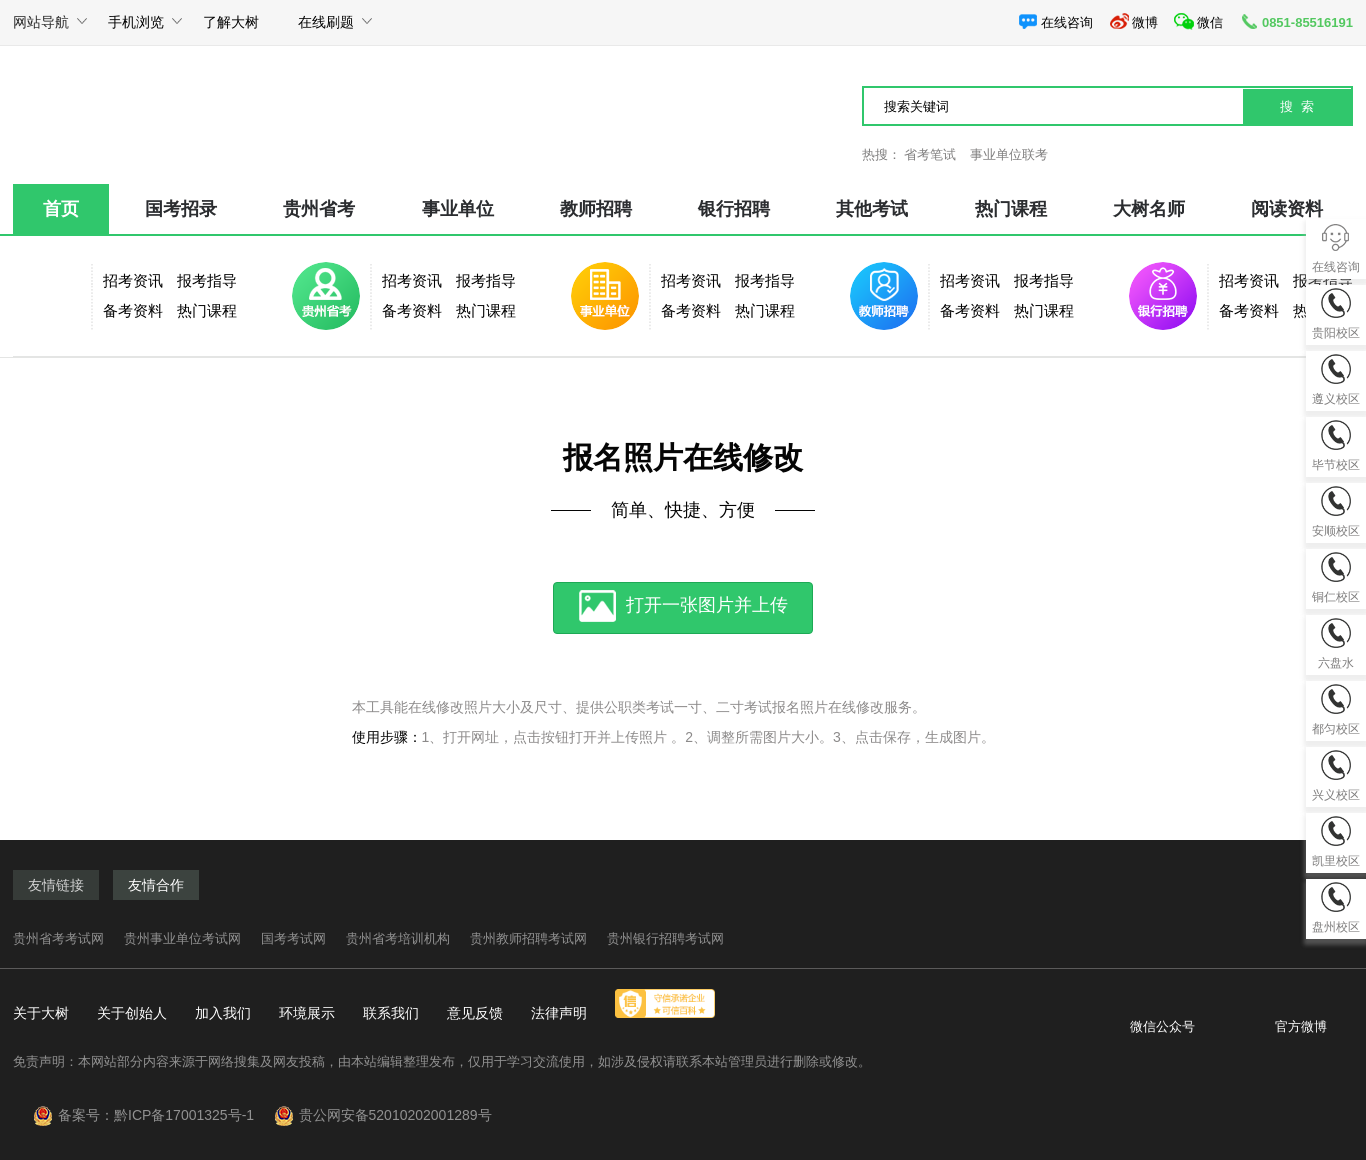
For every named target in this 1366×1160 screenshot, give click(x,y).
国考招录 (181, 209)
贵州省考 (319, 209)
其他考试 (872, 209)
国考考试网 (293, 938)
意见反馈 (475, 1013)
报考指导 (207, 280)
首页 (61, 209)
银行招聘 (734, 209)
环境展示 (307, 1013)
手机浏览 (136, 29)
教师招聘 (596, 209)
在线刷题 (326, 29)
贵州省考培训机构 (398, 938)
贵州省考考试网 (58, 938)
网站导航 (41, 29)
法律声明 (559, 1013)
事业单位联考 (1009, 154)
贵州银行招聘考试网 (665, 938)
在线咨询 (1055, 21)
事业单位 (458, 209)
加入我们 (223, 1013)
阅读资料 (1287, 209)
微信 (1198, 21)
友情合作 (156, 885)
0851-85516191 (1296, 21)
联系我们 (391, 1013)
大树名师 (1149, 209)
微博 (1133, 21)
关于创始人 (132, 1013)
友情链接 (56, 885)
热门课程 (1011, 209)
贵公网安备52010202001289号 (395, 1115)
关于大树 (41, 1013)
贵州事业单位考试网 (182, 938)
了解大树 (231, 22)
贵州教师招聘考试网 (528, 938)
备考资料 (133, 310)
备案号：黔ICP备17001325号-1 (164, 1115)
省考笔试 (930, 154)
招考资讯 (133, 280)
